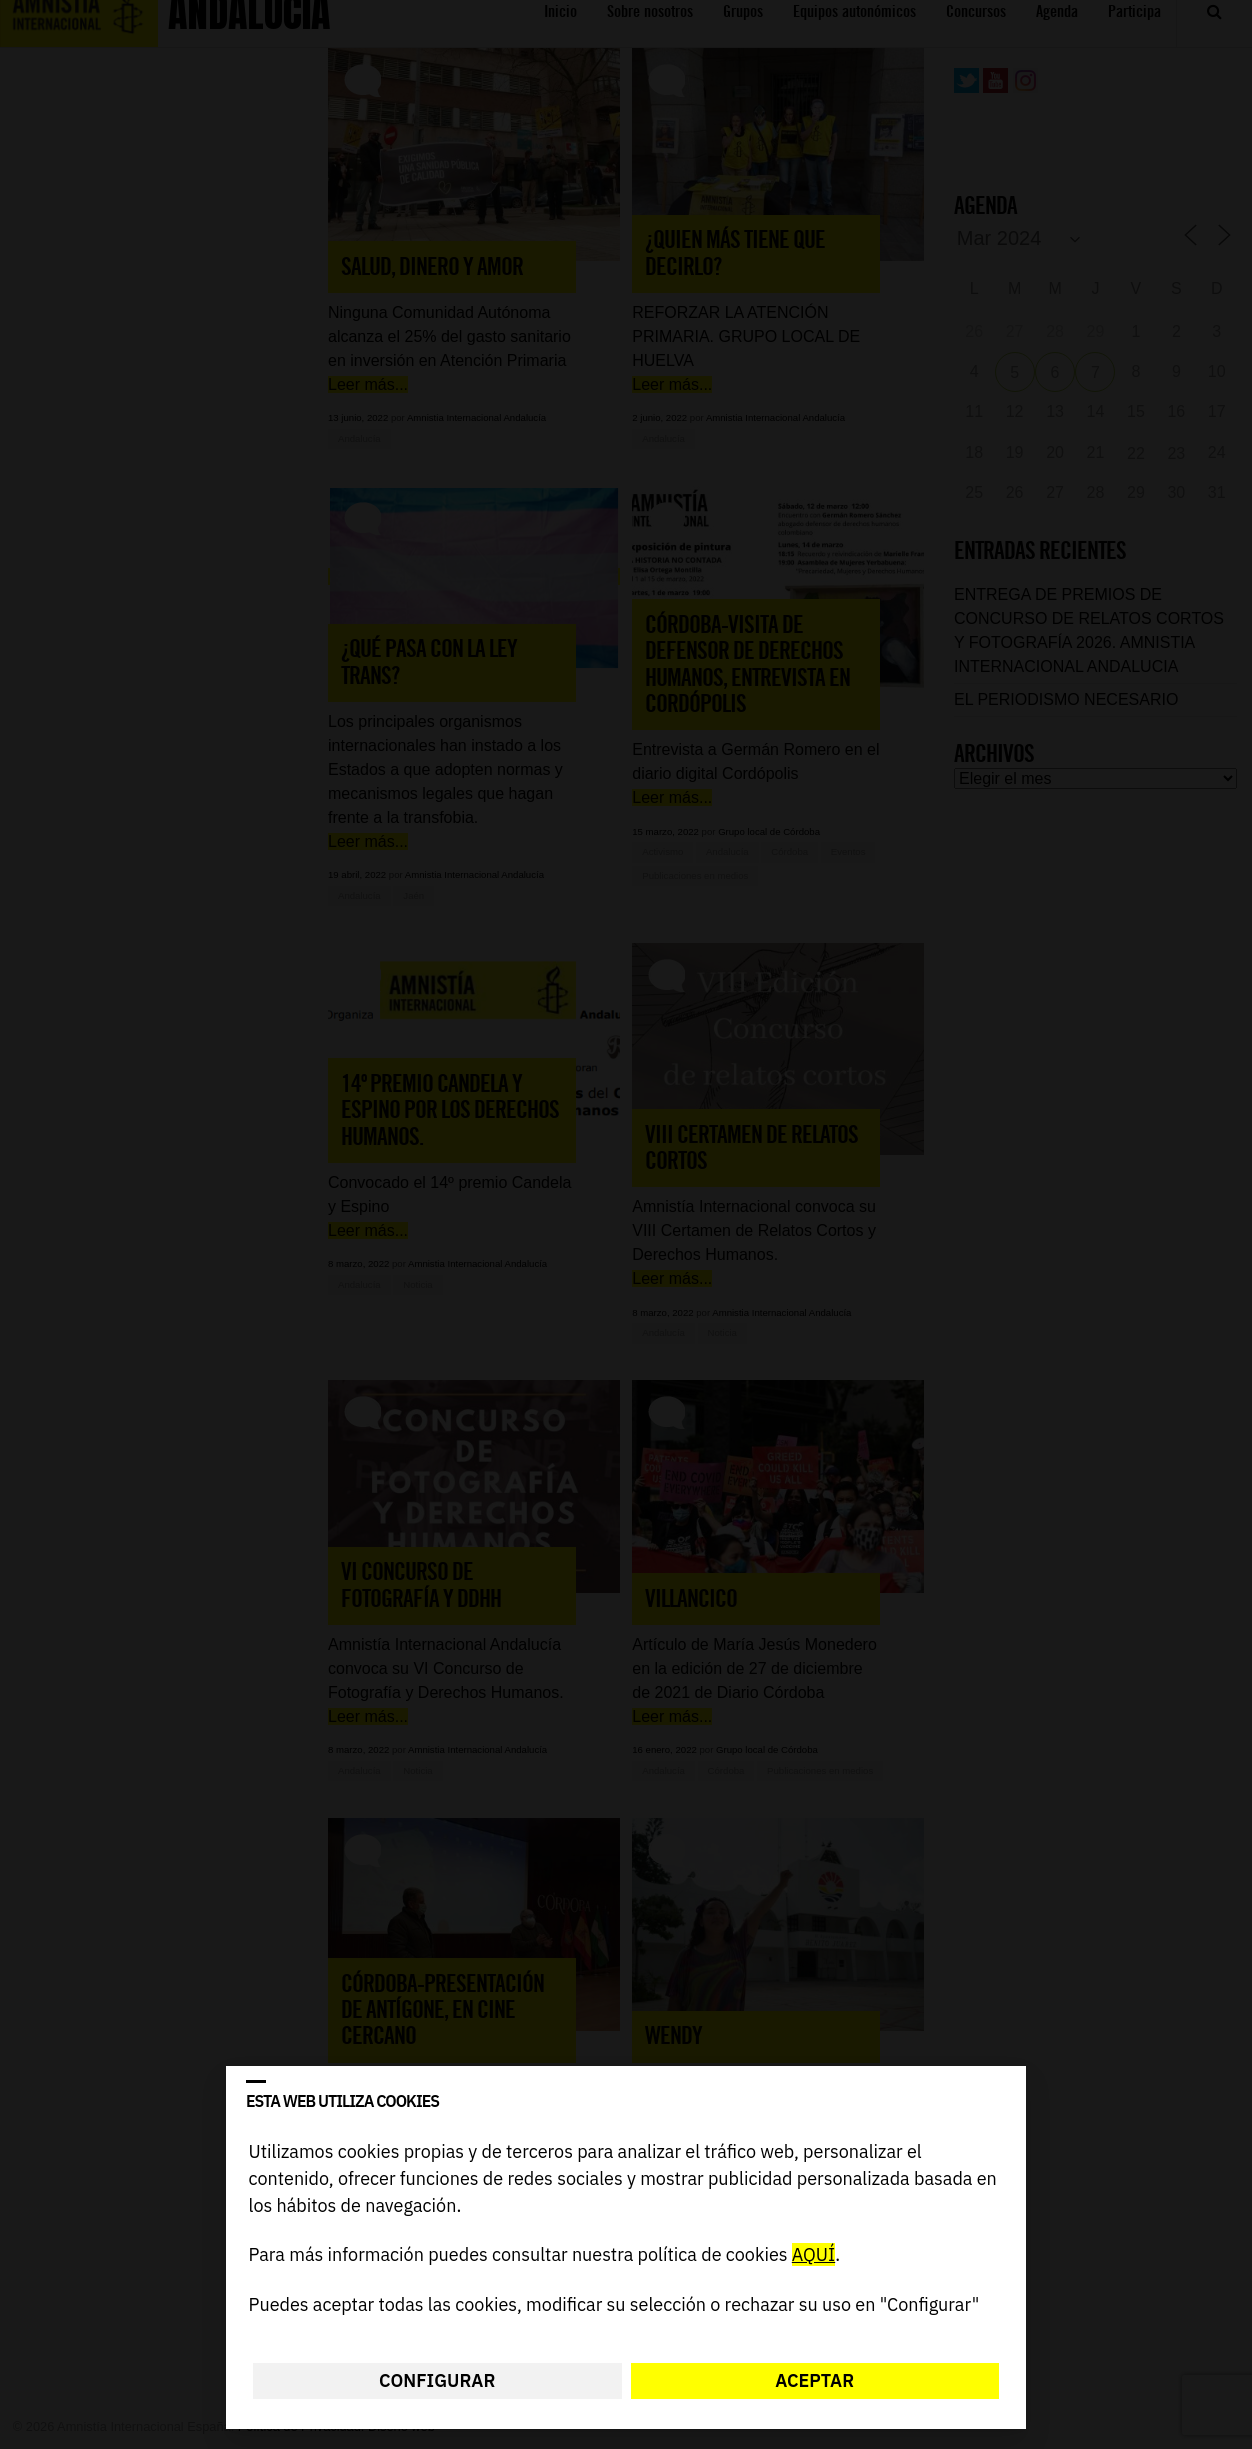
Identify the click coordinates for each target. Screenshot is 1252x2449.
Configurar (437, 2380)
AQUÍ (813, 2255)
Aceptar (814, 2380)
